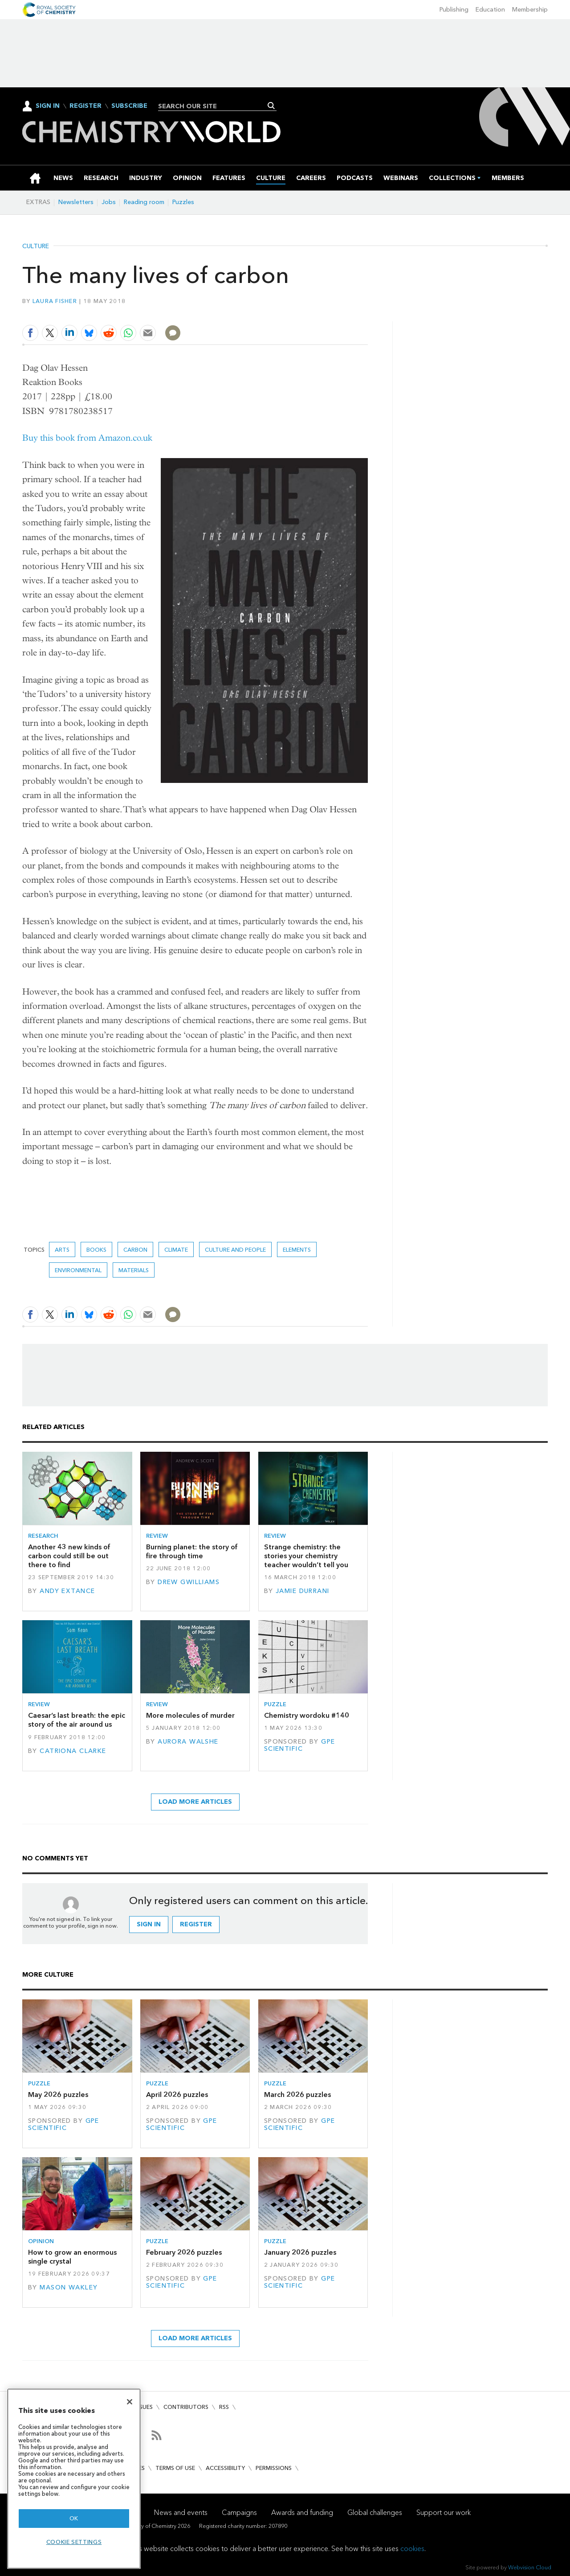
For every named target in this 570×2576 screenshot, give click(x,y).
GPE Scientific (299, 1745)
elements (297, 1249)
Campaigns (239, 2512)
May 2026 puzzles (58, 2094)
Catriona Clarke (73, 1751)
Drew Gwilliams (189, 1582)
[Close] (129, 2402)
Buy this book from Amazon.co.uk (87, 438)
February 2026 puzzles (184, 2252)
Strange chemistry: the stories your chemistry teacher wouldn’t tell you (306, 1556)
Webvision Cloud (529, 2567)
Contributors (185, 2407)
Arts (62, 1249)
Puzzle (275, 1704)
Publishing (454, 9)
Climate (176, 1249)
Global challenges (374, 2512)
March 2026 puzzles (297, 2094)
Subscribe (129, 106)
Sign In (48, 106)
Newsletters (76, 202)
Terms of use (175, 2468)
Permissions (274, 2468)
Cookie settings (74, 2542)
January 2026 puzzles (300, 2252)
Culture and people (235, 1249)
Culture (35, 246)
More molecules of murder (190, 1715)
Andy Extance (67, 1591)
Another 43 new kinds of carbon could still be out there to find (69, 1556)
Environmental (78, 1270)
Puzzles (183, 202)
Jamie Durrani (303, 1591)
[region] (74, 2478)
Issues (144, 2407)
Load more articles (195, 1802)
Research (43, 1535)
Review (157, 1535)
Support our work (443, 2512)
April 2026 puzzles (177, 2094)
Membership (530, 9)
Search (271, 105)
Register (85, 106)
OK (73, 2518)
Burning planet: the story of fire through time (192, 1551)
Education (490, 9)
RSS (224, 2407)
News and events (181, 2512)
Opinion (41, 2241)
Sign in (149, 1924)
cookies (412, 2548)
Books (96, 1249)
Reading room (144, 202)
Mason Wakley (69, 2287)
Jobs (109, 202)
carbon (135, 1249)
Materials (133, 1270)
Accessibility (225, 2468)
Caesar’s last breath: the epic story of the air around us (76, 1719)
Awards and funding (302, 2512)
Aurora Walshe (188, 1741)
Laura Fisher (55, 301)
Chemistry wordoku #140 (306, 1715)
